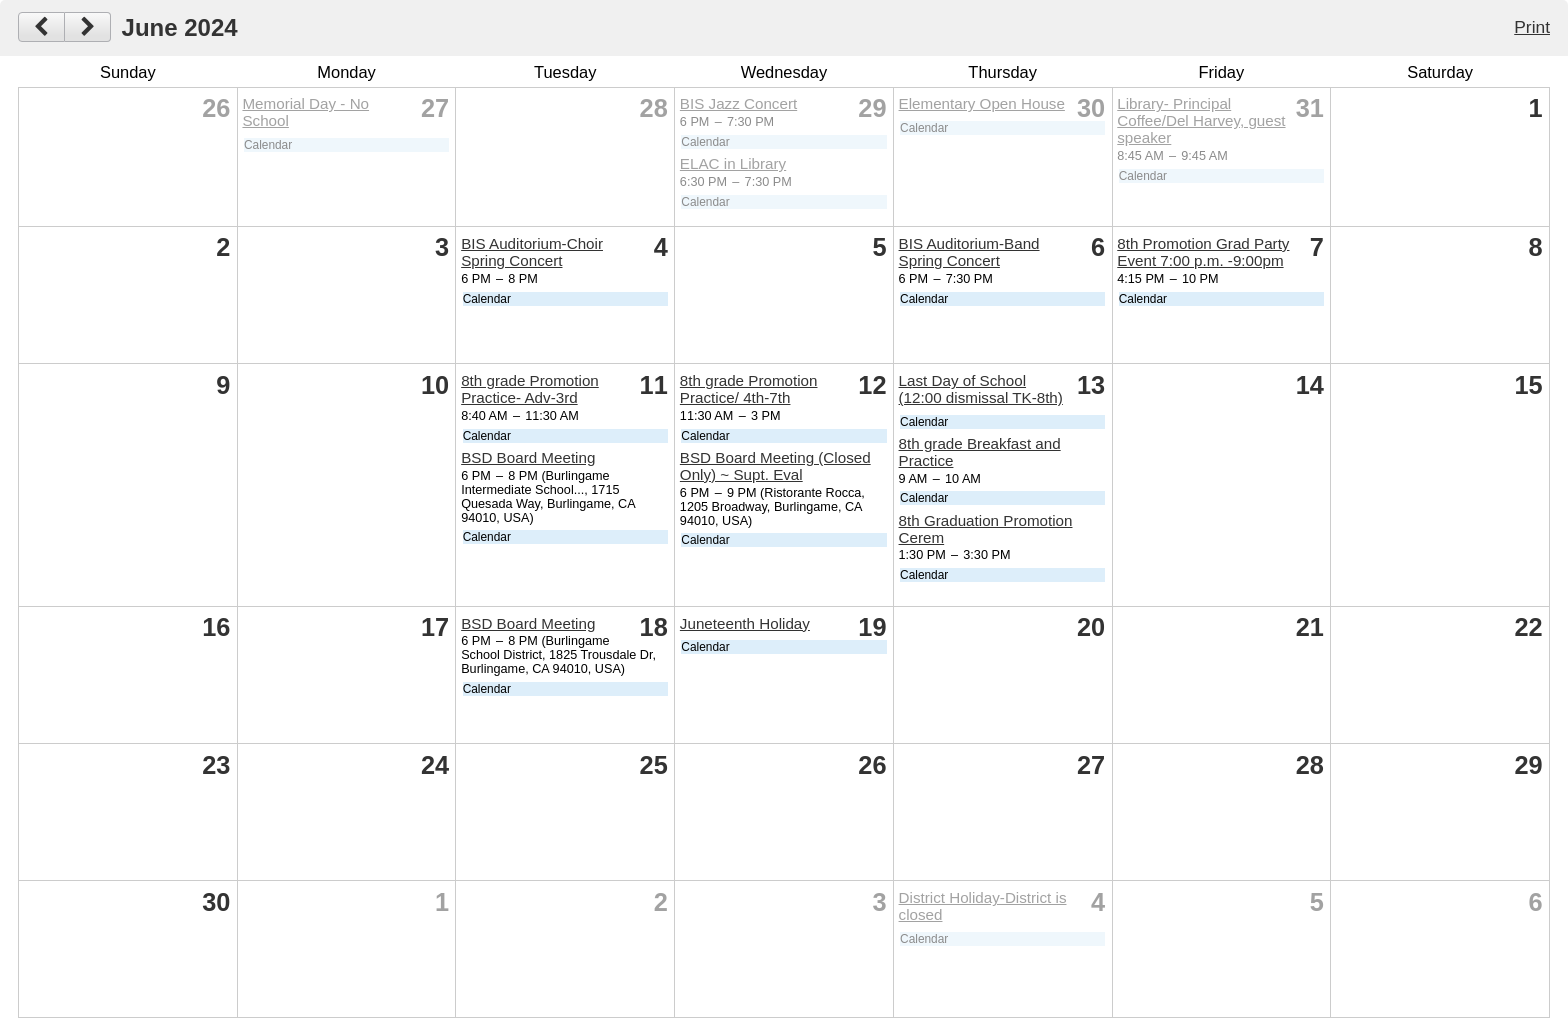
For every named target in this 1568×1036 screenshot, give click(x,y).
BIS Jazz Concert (738, 103)
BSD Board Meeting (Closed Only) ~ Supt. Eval (775, 466)
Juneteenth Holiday (745, 623)
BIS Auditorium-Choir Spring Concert (532, 252)
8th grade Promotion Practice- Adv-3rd (530, 389)
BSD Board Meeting (528, 457)
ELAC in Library (733, 163)
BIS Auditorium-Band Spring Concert (969, 252)
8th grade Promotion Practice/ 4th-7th (749, 389)
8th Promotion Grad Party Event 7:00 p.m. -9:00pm (1203, 252)
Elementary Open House (982, 103)
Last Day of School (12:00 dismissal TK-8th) (981, 389)
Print (1532, 27)
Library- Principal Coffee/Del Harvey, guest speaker (1201, 120)
